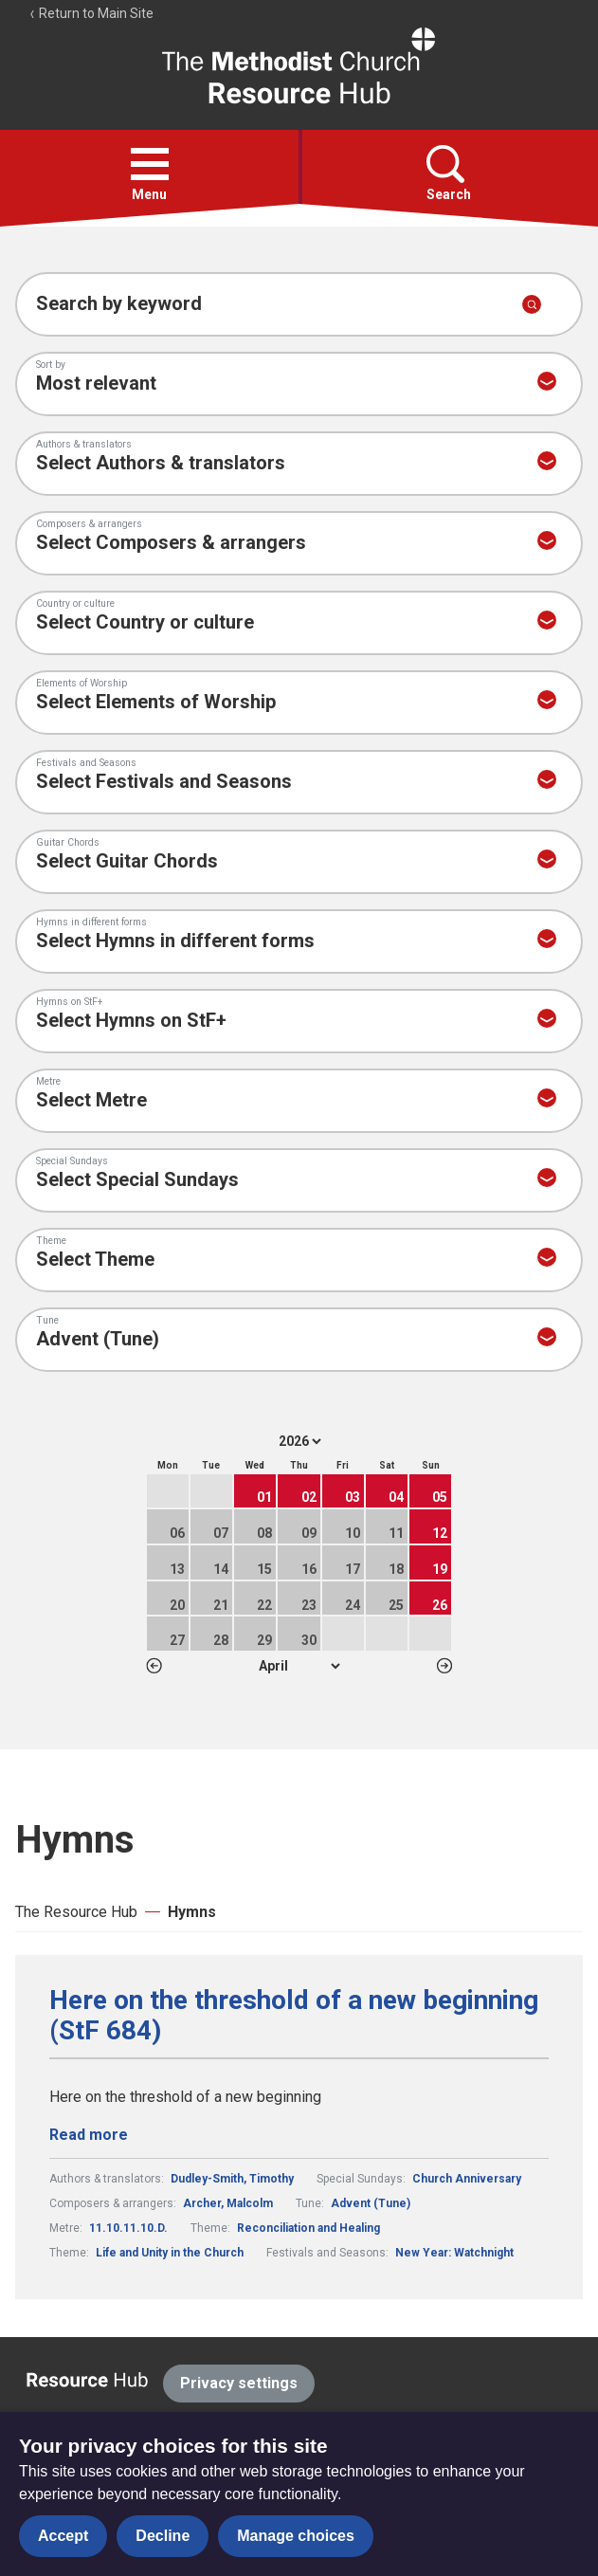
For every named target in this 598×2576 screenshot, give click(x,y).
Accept (63, 2536)
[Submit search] (531, 304)
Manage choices (295, 2536)
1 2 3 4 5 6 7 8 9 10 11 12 (299, 1665)
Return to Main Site (91, 13)
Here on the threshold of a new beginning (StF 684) (293, 2015)
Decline (163, 2536)
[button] (150, 164)
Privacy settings (239, 2383)
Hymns (192, 1912)
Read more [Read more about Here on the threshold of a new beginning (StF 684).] (88, 2135)
